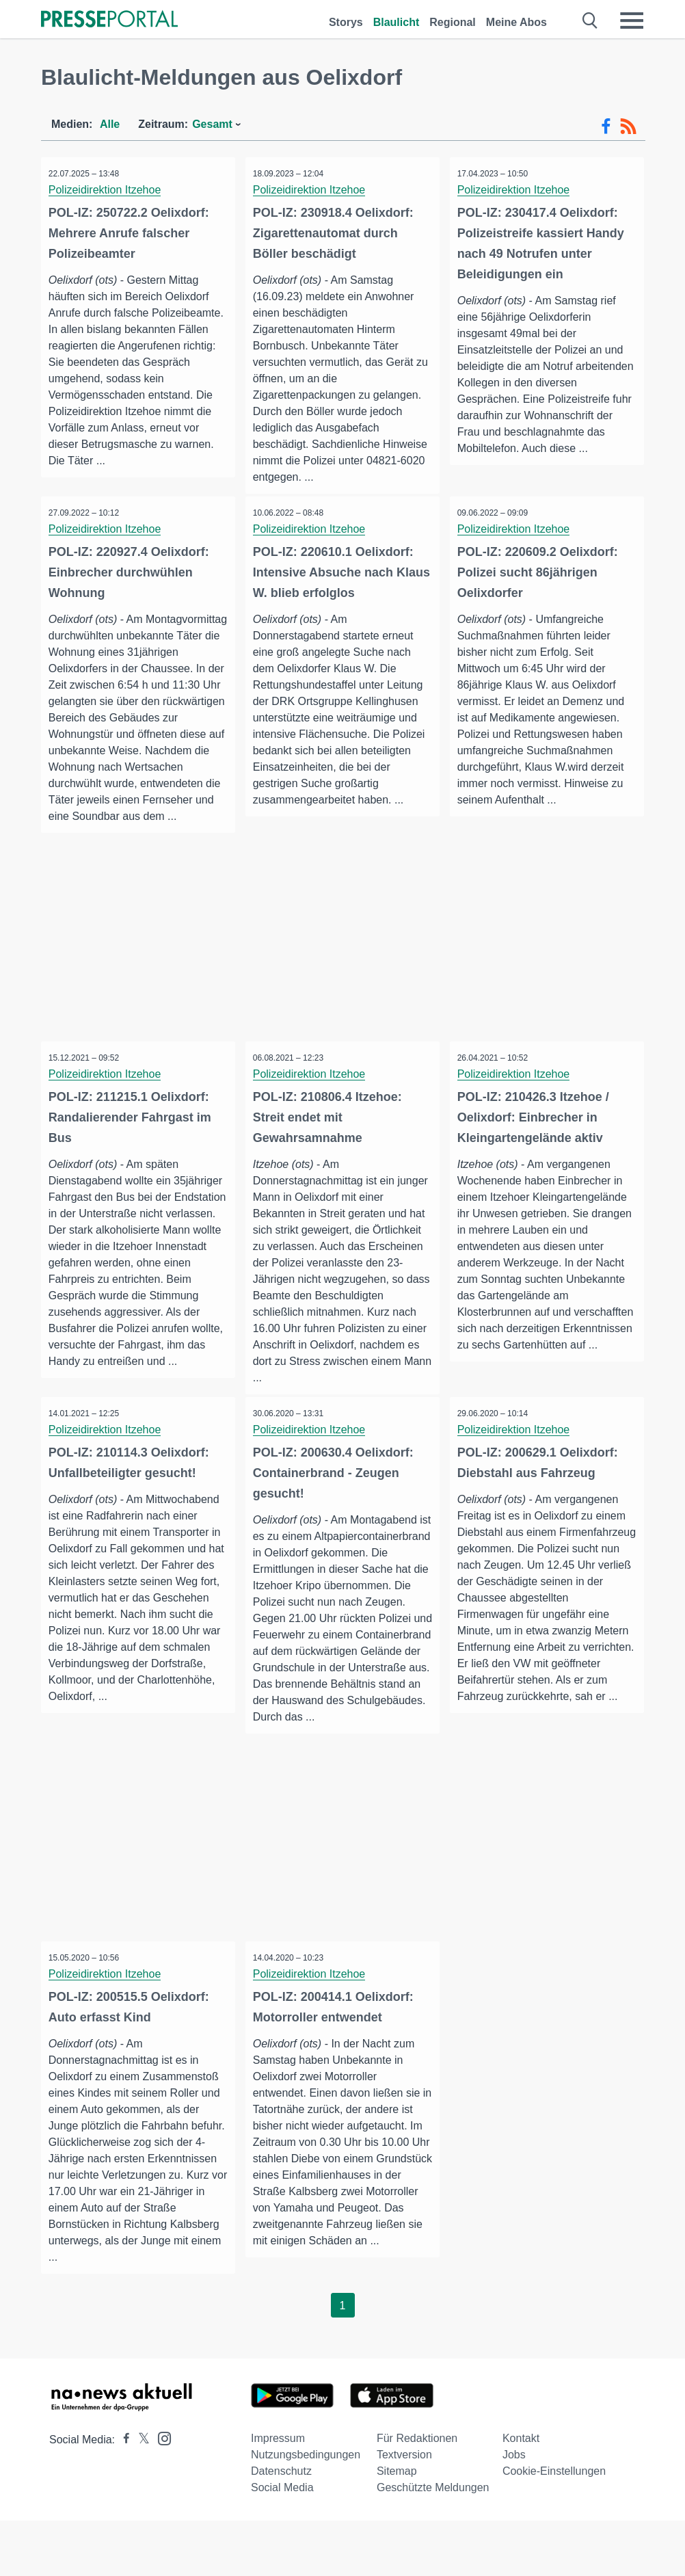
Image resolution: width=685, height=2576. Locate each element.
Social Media (282, 2543)
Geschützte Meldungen (433, 2543)
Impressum (278, 2493)
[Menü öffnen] (631, 20)
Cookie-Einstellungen (554, 2526)
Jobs (514, 2510)
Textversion (404, 2510)
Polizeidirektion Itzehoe (107, 190)
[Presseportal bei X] (140, 2495)
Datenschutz (281, 2526)
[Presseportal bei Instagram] (160, 2493)
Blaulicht (396, 22)
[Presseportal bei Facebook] (122, 2495)
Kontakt (520, 2493)
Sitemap (397, 2526)
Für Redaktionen (417, 2493)
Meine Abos (516, 22)
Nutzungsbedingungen (305, 2510)
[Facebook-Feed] (606, 126)
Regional (452, 22)
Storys (346, 22)
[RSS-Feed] (628, 126)
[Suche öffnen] (590, 20)
